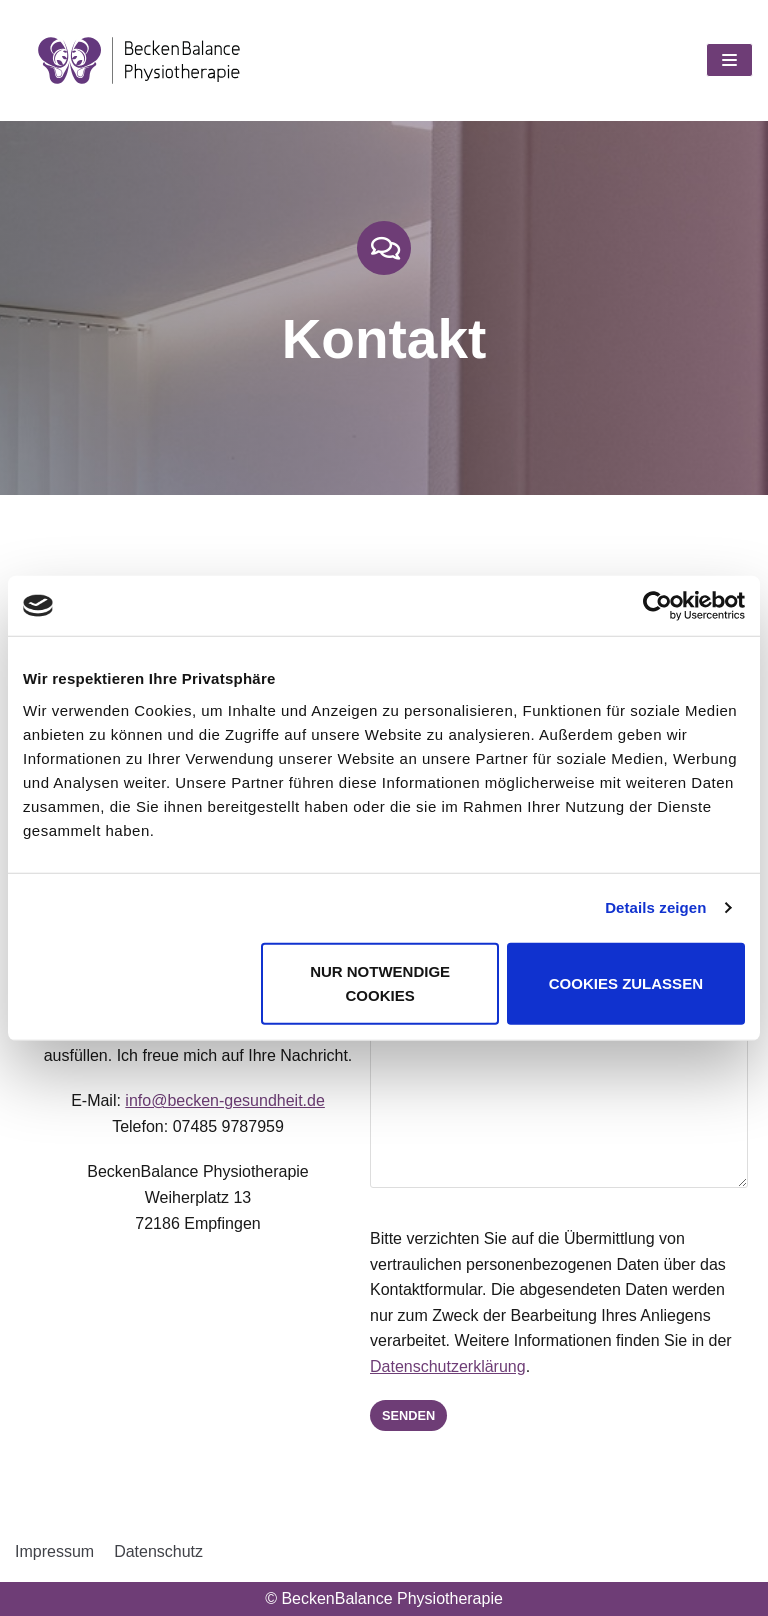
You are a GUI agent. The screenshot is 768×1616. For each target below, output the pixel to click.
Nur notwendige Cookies (380, 982)
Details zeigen (655, 907)
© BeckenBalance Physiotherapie (384, 1598)
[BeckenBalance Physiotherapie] (139, 60)
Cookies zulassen (626, 982)
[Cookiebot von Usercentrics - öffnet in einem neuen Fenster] (657, 606)
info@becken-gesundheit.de (213, 1113)
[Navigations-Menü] (729, 60)
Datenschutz (158, 1551)
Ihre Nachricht (547, 1059)
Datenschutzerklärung (424, 1366)
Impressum (54, 1551)
